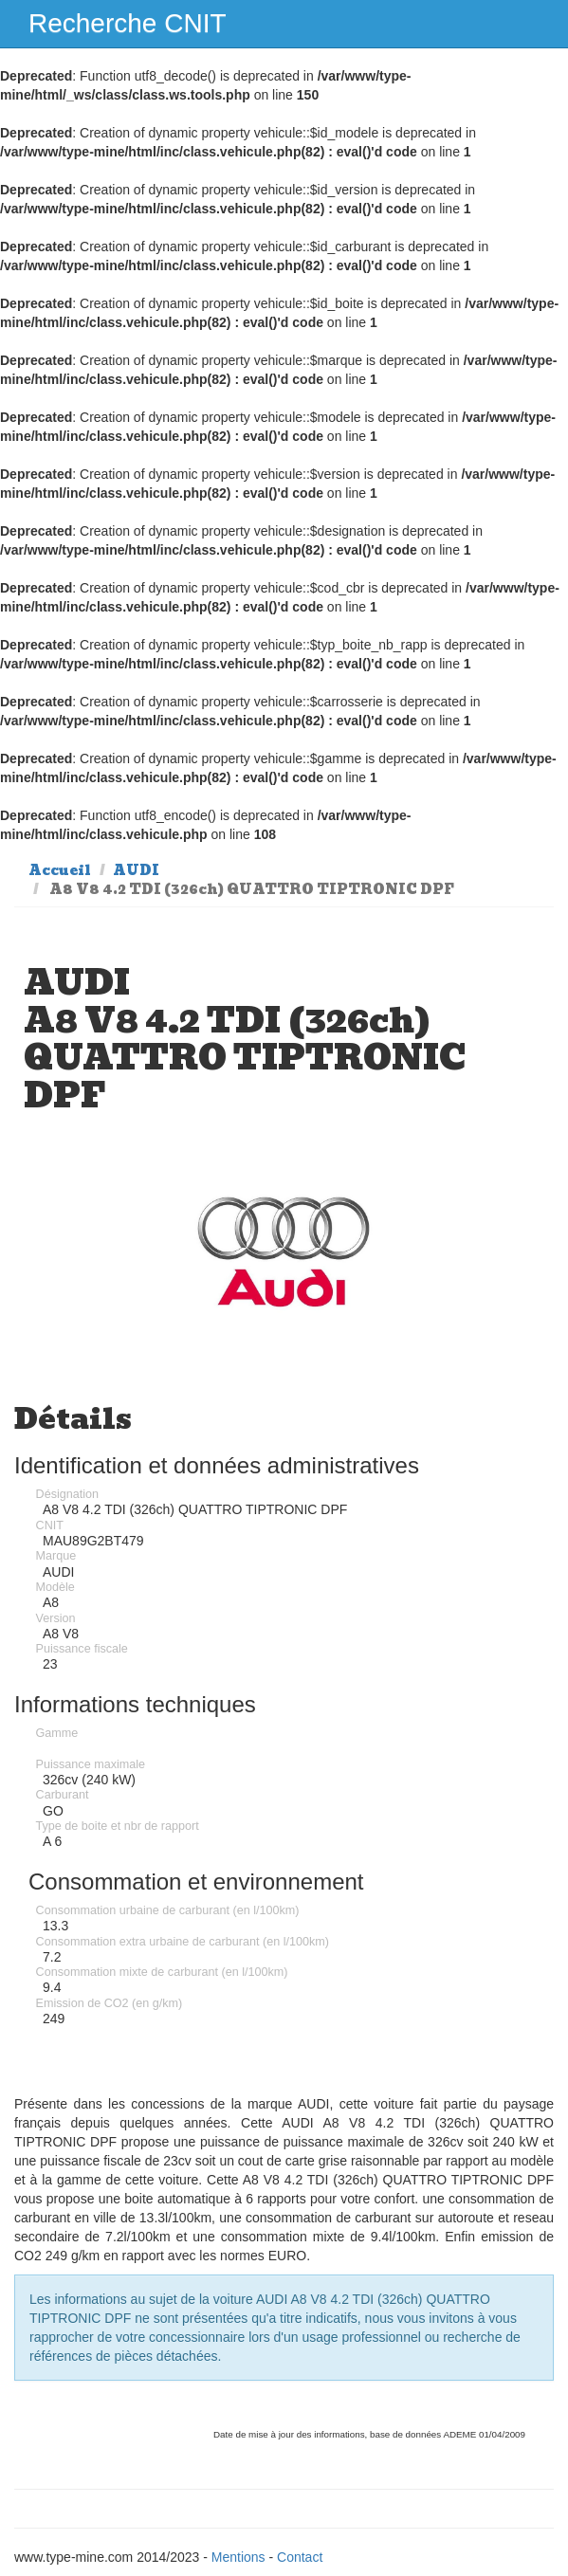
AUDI (136, 870)
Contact (299, 2557)
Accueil (59, 870)
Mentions (238, 2557)
